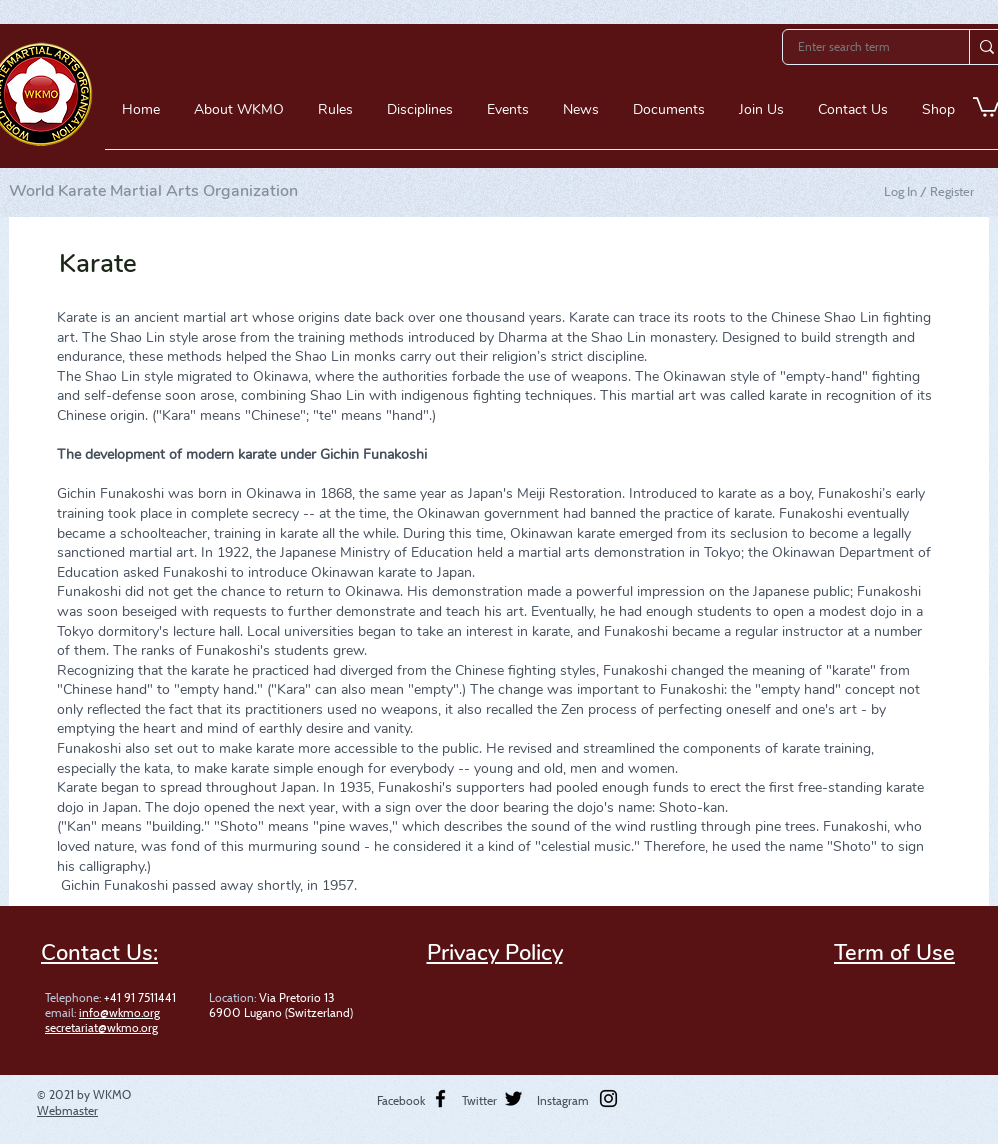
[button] (239, 116)
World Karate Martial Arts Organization (153, 191)
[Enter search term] (862, 47)
